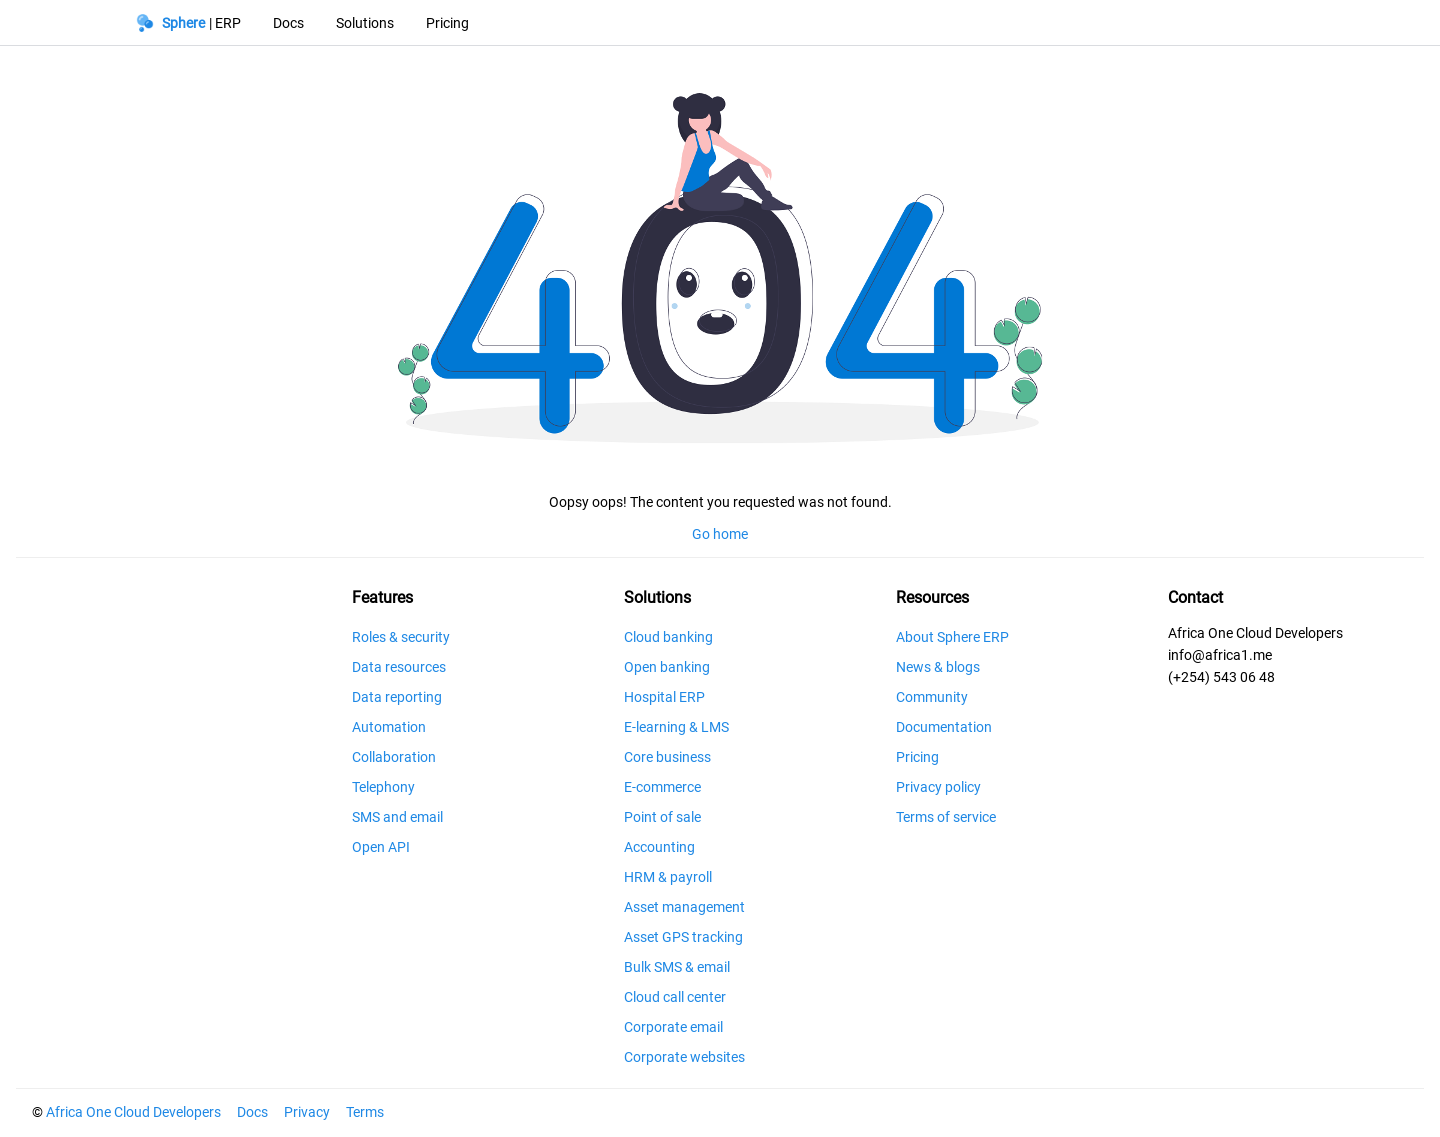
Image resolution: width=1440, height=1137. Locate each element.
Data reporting (397, 697)
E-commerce (662, 787)
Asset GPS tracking (683, 937)
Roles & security (401, 637)
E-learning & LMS (676, 727)
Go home (720, 534)
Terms (365, 1112)
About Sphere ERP (952, 637)
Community (932, 697)
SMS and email (397, 817)
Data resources (399, 667)
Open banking (667, 667)
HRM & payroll (668, 877)
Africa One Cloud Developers (133, 1112)
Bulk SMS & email (677, 967)
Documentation (944, 727)
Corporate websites (684, 1057)
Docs (252, 1112)
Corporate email (673, 1027)
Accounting (659, 847)
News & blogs (938, 667)
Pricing (917, 757)
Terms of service (946, 817)
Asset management (684, 907)
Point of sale (662, 817)
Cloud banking (668, 637)
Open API (381, 847)
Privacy (307, 1112)
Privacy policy (938, 787)
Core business (667, 757)
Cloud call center (675, 997)
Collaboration (394, 757)
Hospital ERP (664, 697)
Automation (389, 727)
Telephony (383, 787)
